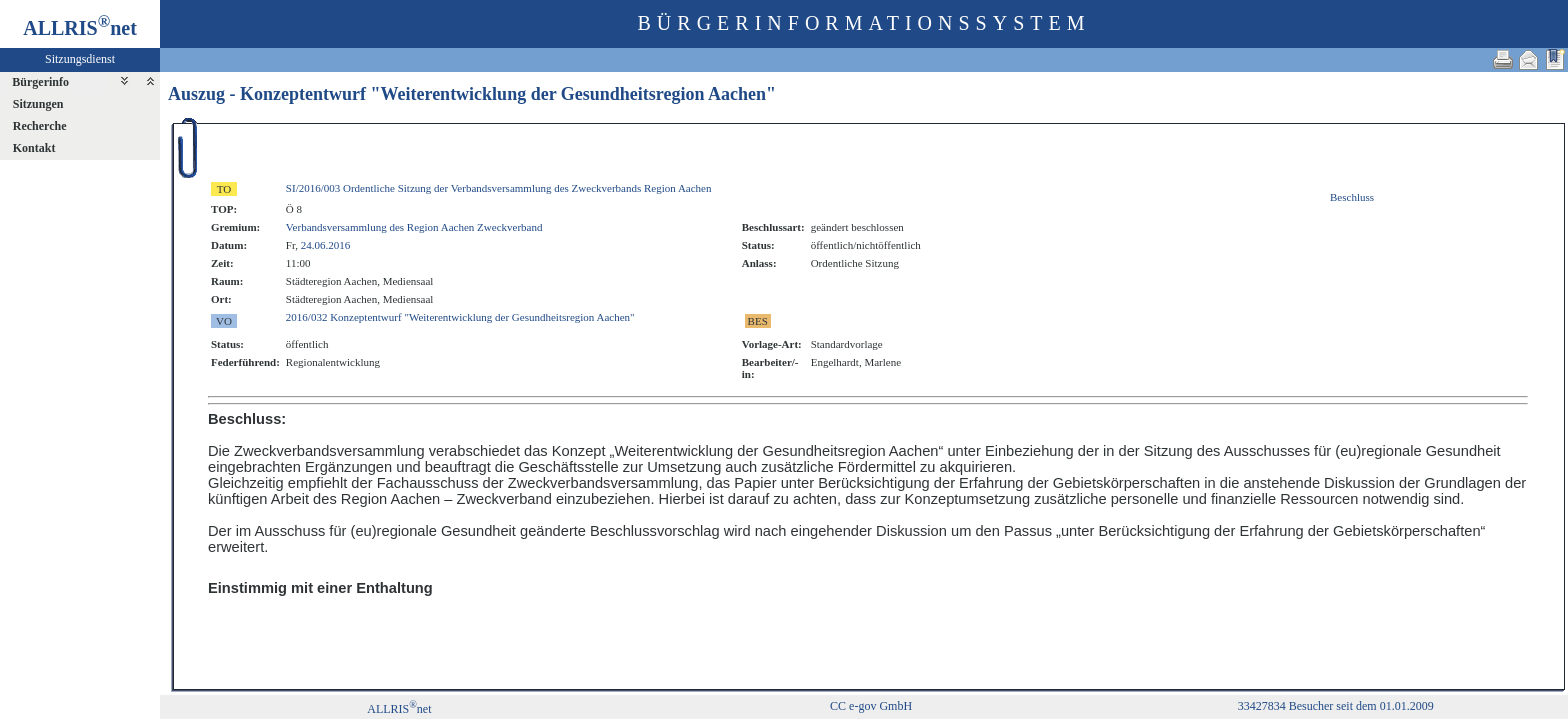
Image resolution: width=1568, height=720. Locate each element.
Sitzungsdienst (80, 59)
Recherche (40, 126)
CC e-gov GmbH (871, 706)
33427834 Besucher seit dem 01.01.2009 (1336, 706)
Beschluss (1352, 197)
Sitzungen (38, 104)
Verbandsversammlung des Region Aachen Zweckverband (414, 227)
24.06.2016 (326, 245)
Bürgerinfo (40, 82)
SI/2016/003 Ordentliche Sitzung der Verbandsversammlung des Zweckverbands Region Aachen (499, 188)
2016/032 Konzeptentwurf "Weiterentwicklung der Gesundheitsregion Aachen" (460, 317)
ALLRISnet (399, 709)
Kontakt (34, 148)
